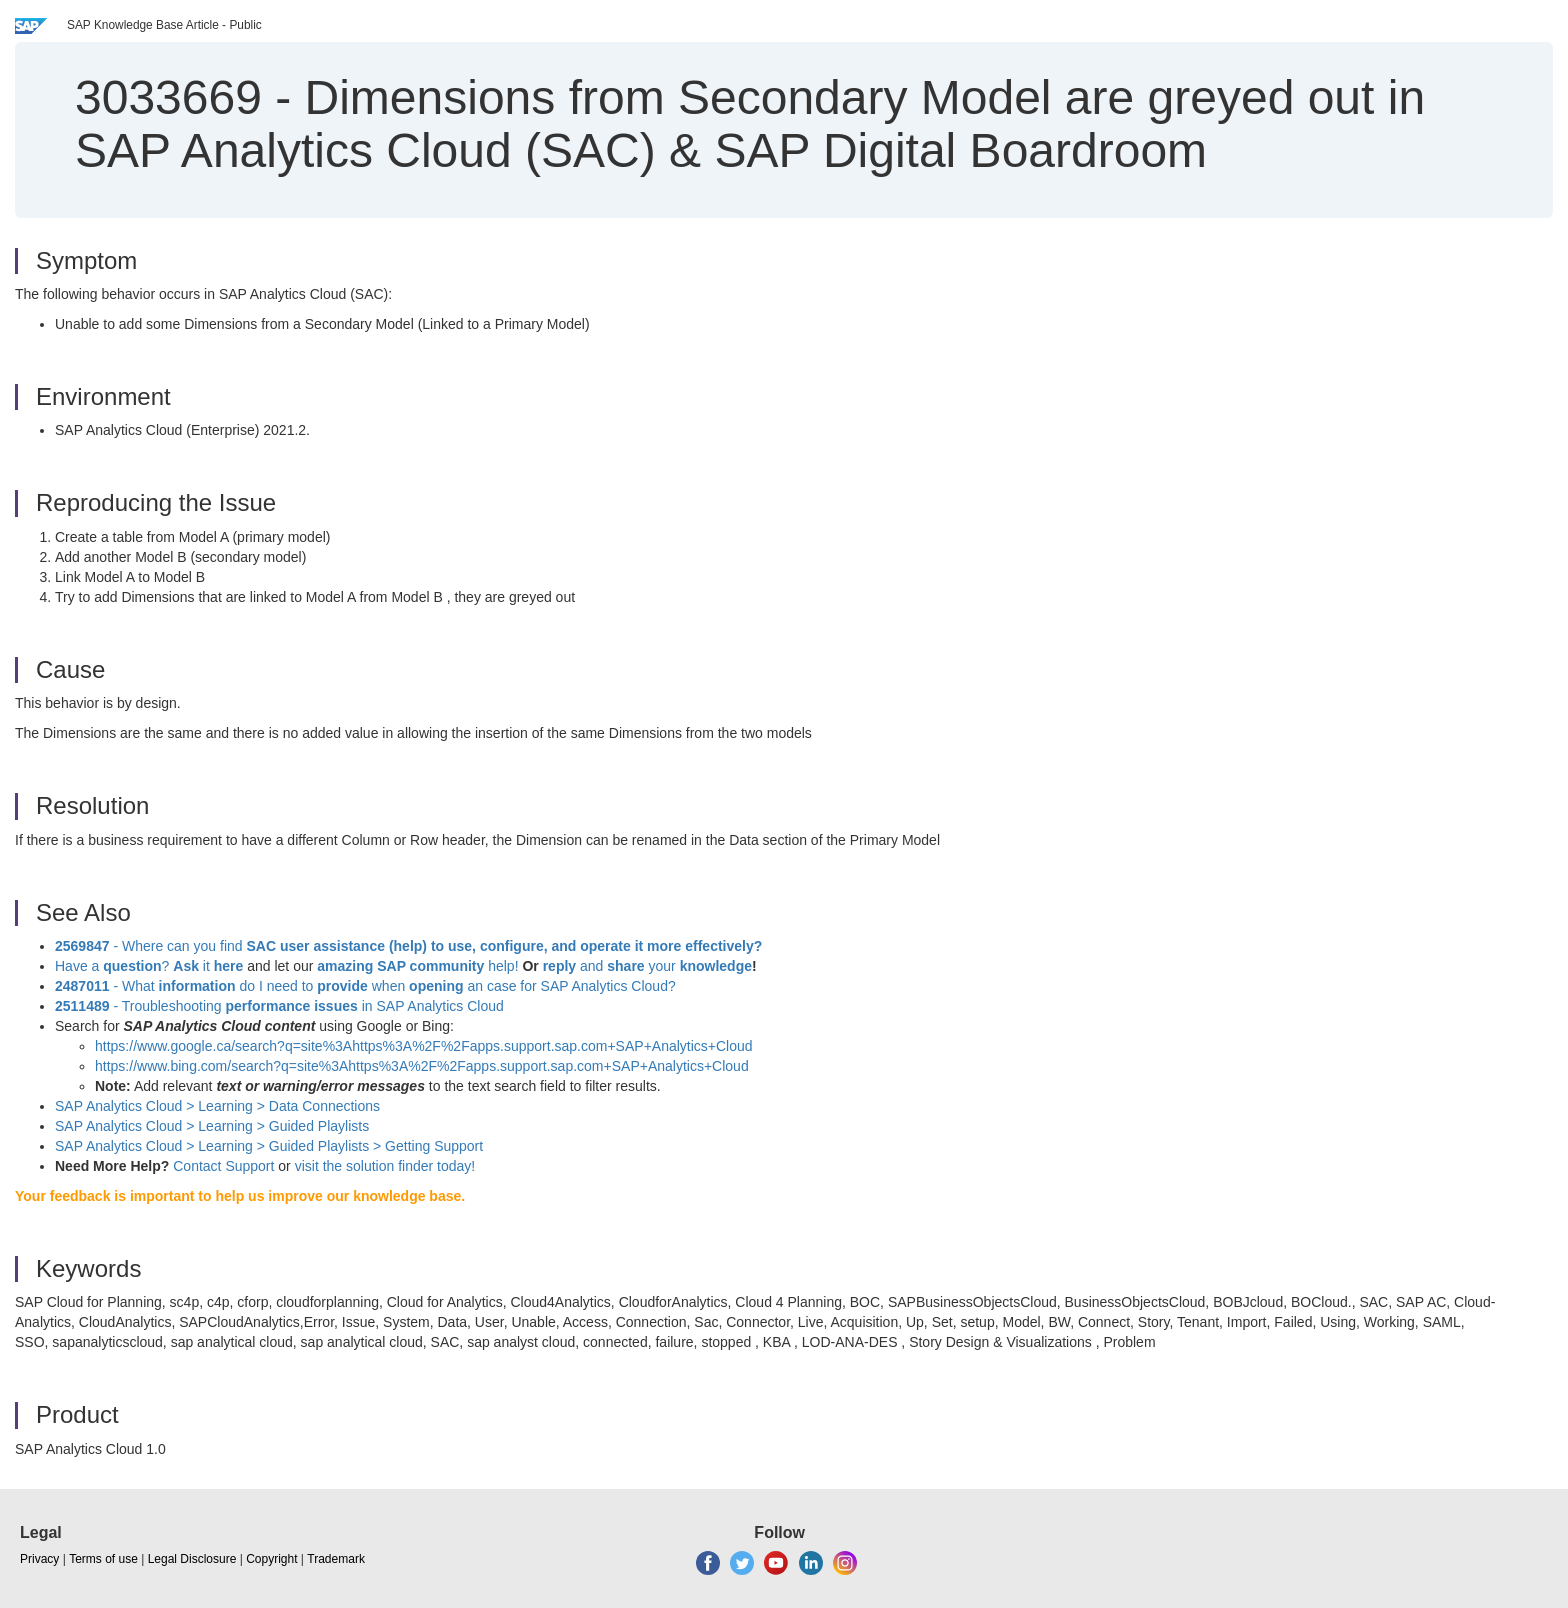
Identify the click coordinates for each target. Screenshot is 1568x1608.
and (591, 966)
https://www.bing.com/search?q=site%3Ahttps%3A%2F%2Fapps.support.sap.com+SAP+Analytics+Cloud (422, 1066)
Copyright (271, 1559)
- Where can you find (408, 946)
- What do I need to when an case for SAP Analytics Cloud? (365, 986)
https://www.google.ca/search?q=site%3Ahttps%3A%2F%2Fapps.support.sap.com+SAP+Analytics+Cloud (424, 1046)
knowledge (714, 966)
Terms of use (103, 1559)
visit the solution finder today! (385, 1166)
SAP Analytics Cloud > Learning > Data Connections (217, 1106)
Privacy (39, 1559)
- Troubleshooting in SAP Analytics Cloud (279, 1006)
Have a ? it (151, 966)
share (625, 966)
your (662, 966)
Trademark (336, 1559)
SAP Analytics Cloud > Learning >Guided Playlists (212, 1126)
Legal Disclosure (192, 1559)
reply (561, 966)
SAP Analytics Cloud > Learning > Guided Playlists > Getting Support (269, 1146)
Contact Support (223, 1166)
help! (417, 966)
